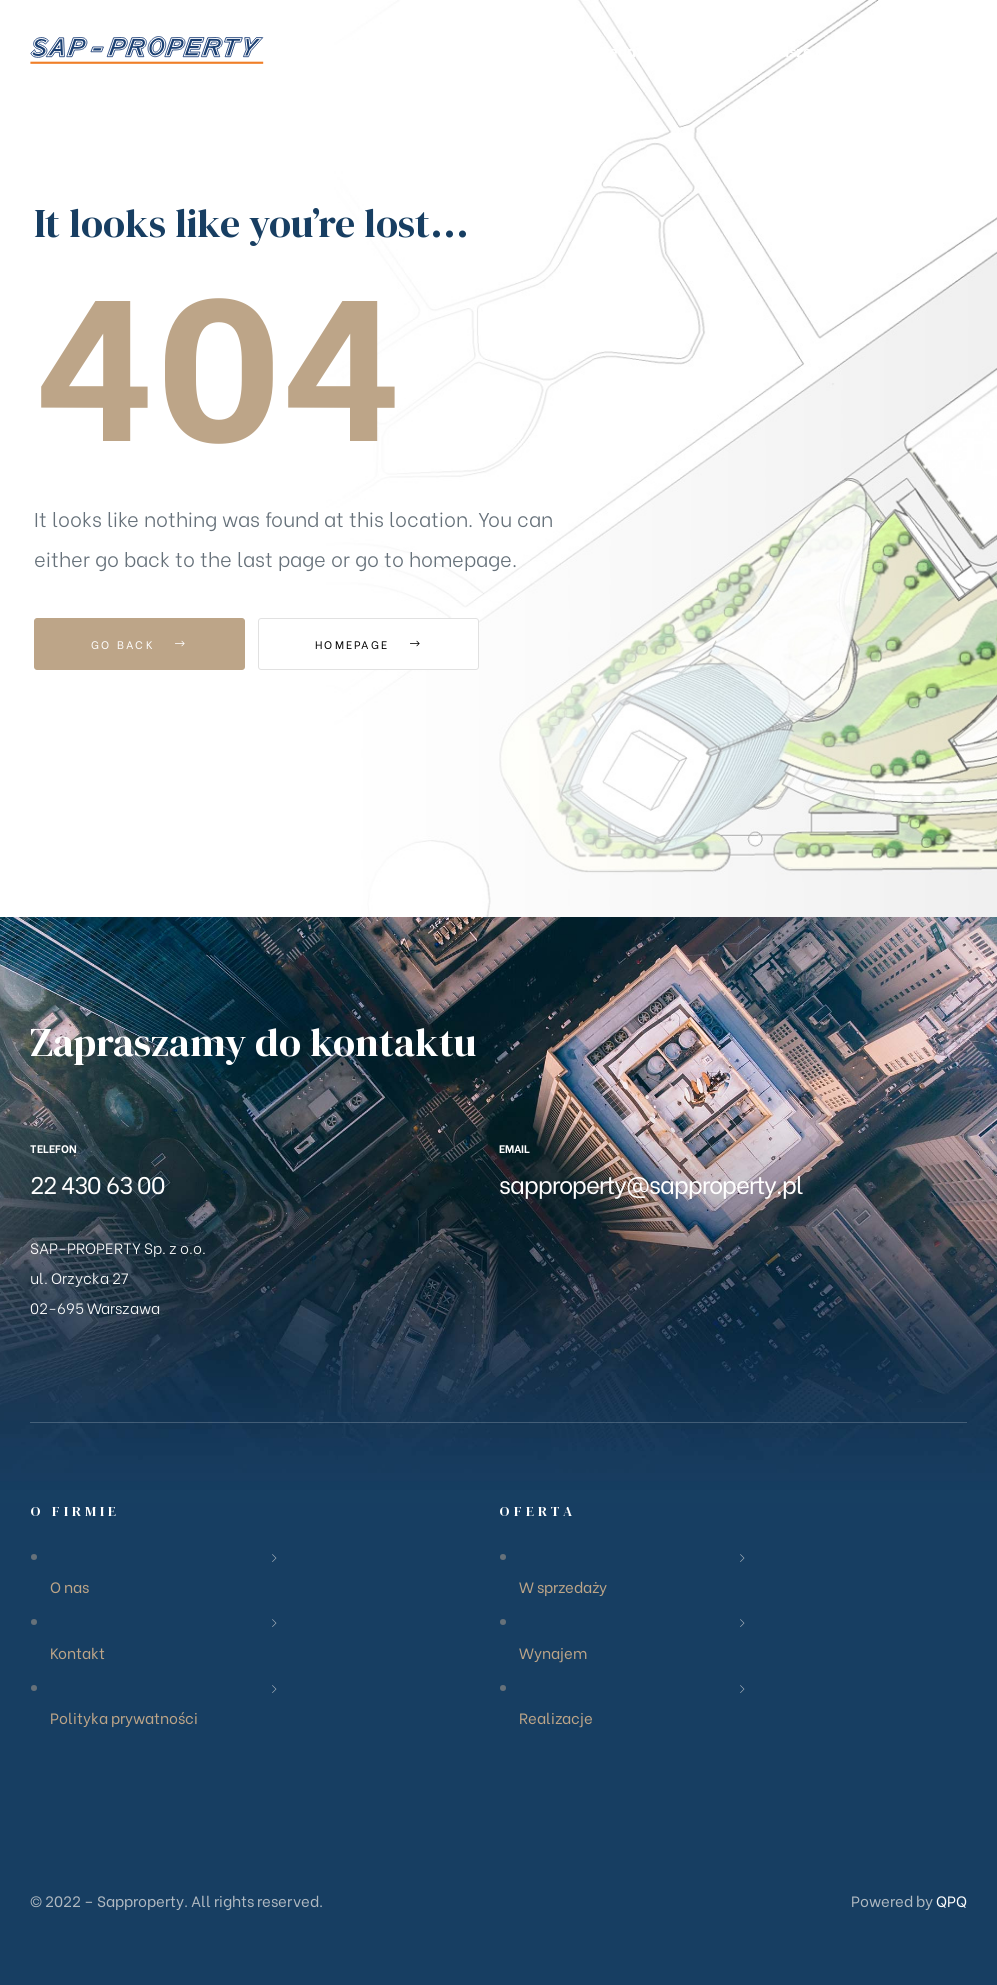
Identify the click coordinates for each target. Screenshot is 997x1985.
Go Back (139, 644)
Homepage (368, 644)
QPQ (951, 1900)
